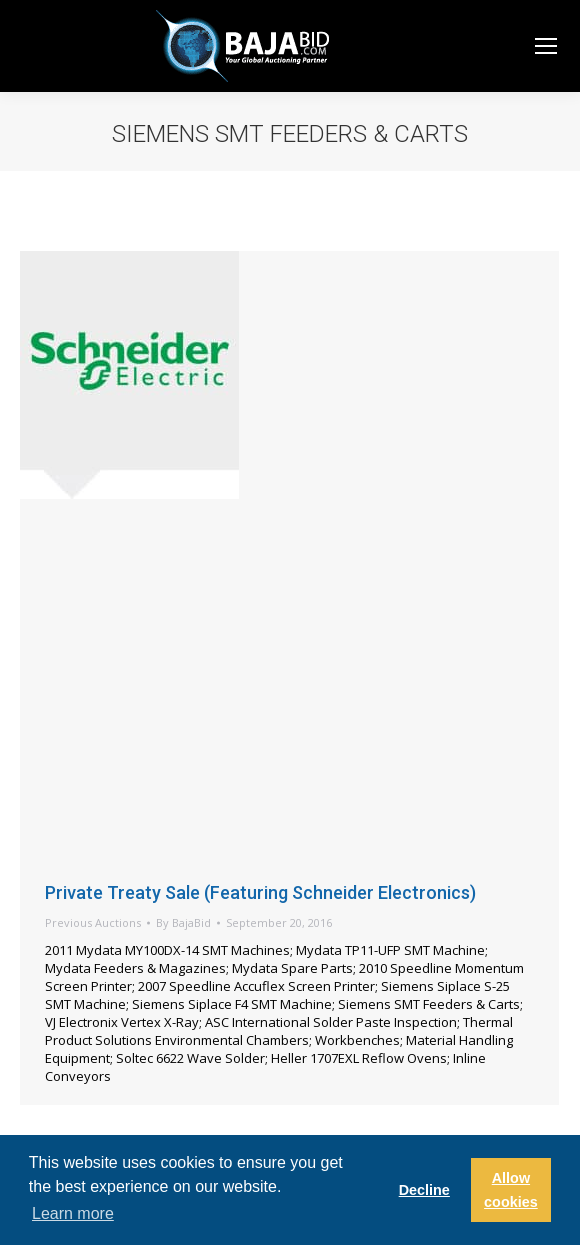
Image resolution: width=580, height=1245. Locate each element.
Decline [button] (424, 1190)
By (183, 922)
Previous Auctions (93, 922)
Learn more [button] (73, 1213)
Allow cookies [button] (511, 1190)
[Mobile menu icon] (546, 46)
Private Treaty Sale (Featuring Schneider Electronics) (260, 892)
